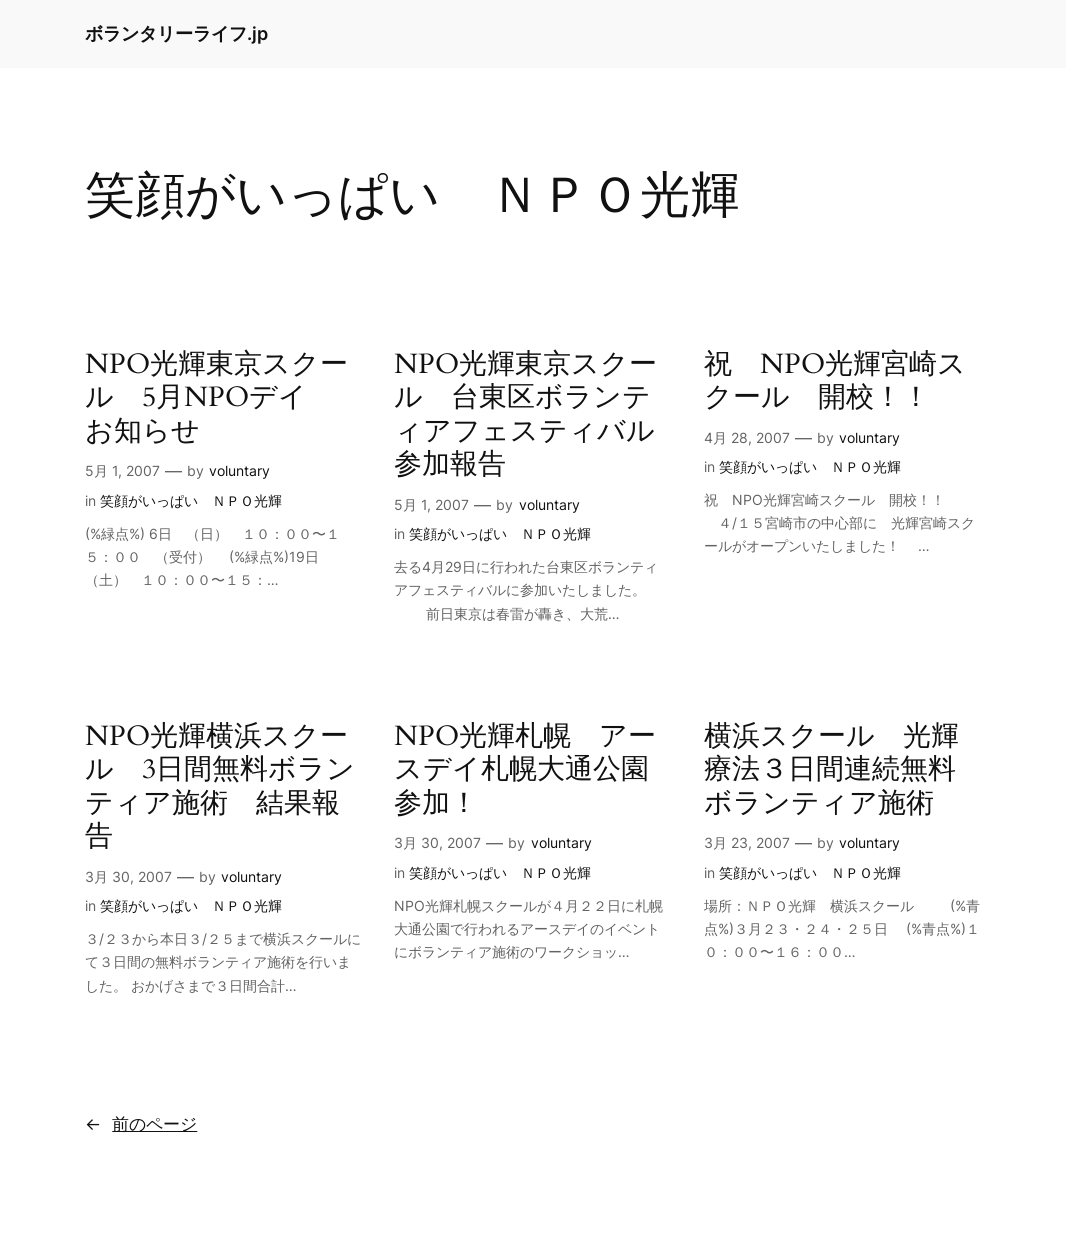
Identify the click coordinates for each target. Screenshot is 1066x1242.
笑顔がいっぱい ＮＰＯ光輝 (191, 500)
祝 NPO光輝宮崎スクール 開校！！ (835, 381)
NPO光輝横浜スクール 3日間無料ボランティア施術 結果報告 (220, 787)
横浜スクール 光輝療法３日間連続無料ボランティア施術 (831, 770)
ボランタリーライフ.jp (176, 33)
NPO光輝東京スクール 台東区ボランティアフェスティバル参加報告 (525, 415)
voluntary (239, 470)
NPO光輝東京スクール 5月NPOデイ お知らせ (216, 398)
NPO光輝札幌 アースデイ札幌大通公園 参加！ (532, 770)
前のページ (141, 1124)
